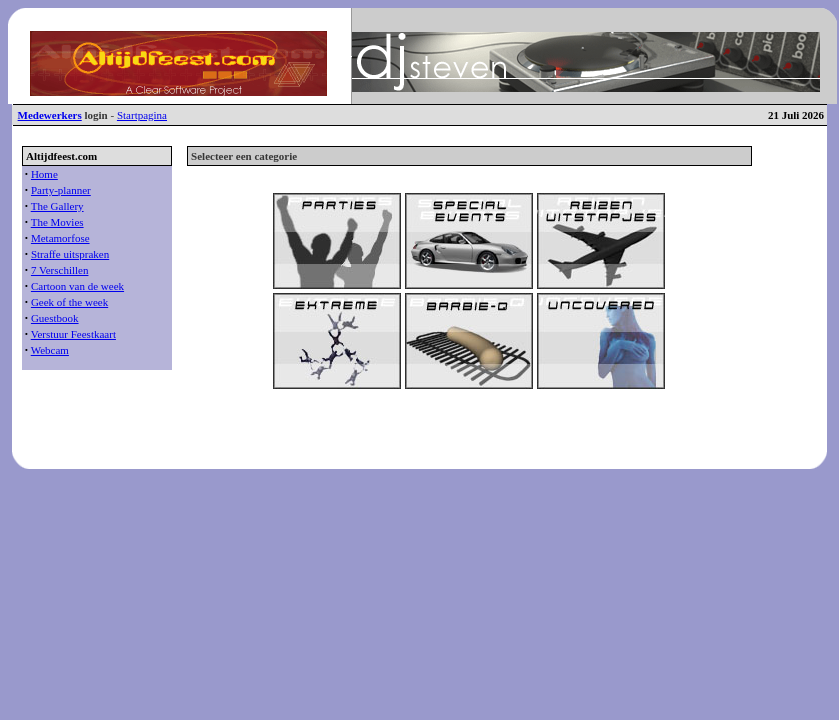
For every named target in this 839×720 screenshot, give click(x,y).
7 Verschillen (60, 270)
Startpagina (142, 115)
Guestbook (55, 318)
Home (44, 174)
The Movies (57, 222)
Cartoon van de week (77, 286)
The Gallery (57, 206)
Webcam (50, 350)
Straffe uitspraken (70, 254)
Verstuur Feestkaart (73, 334)
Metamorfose (60, 238)
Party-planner (61, 190)
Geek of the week (69, 302)
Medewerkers (50, 115)
